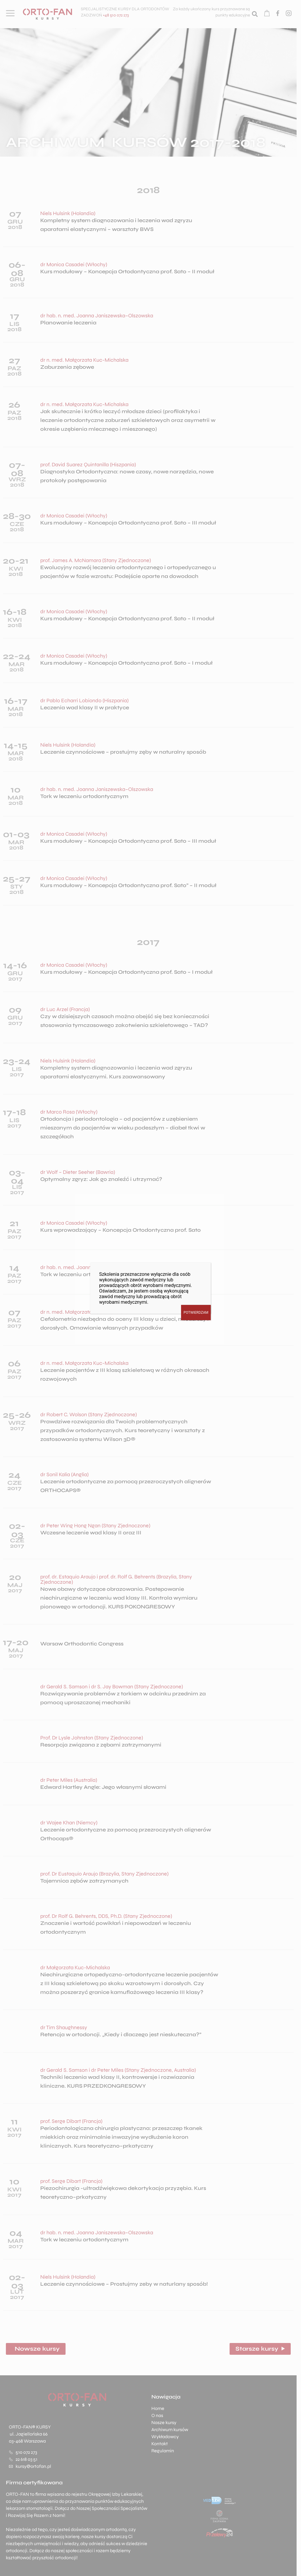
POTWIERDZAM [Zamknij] (195, 1312)
